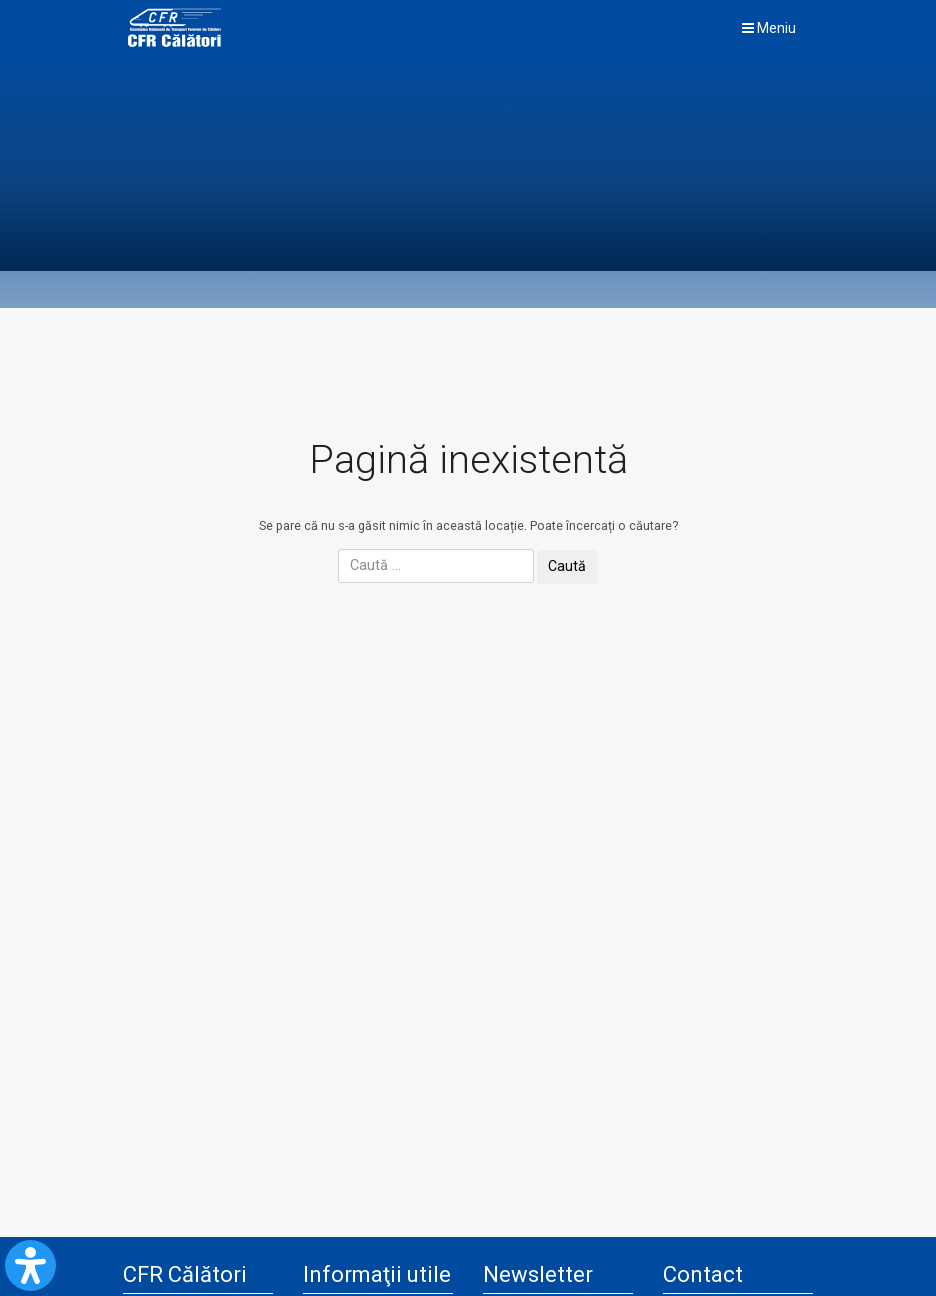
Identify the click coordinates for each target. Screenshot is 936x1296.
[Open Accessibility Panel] (30, 1265)
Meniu (769, 28)
